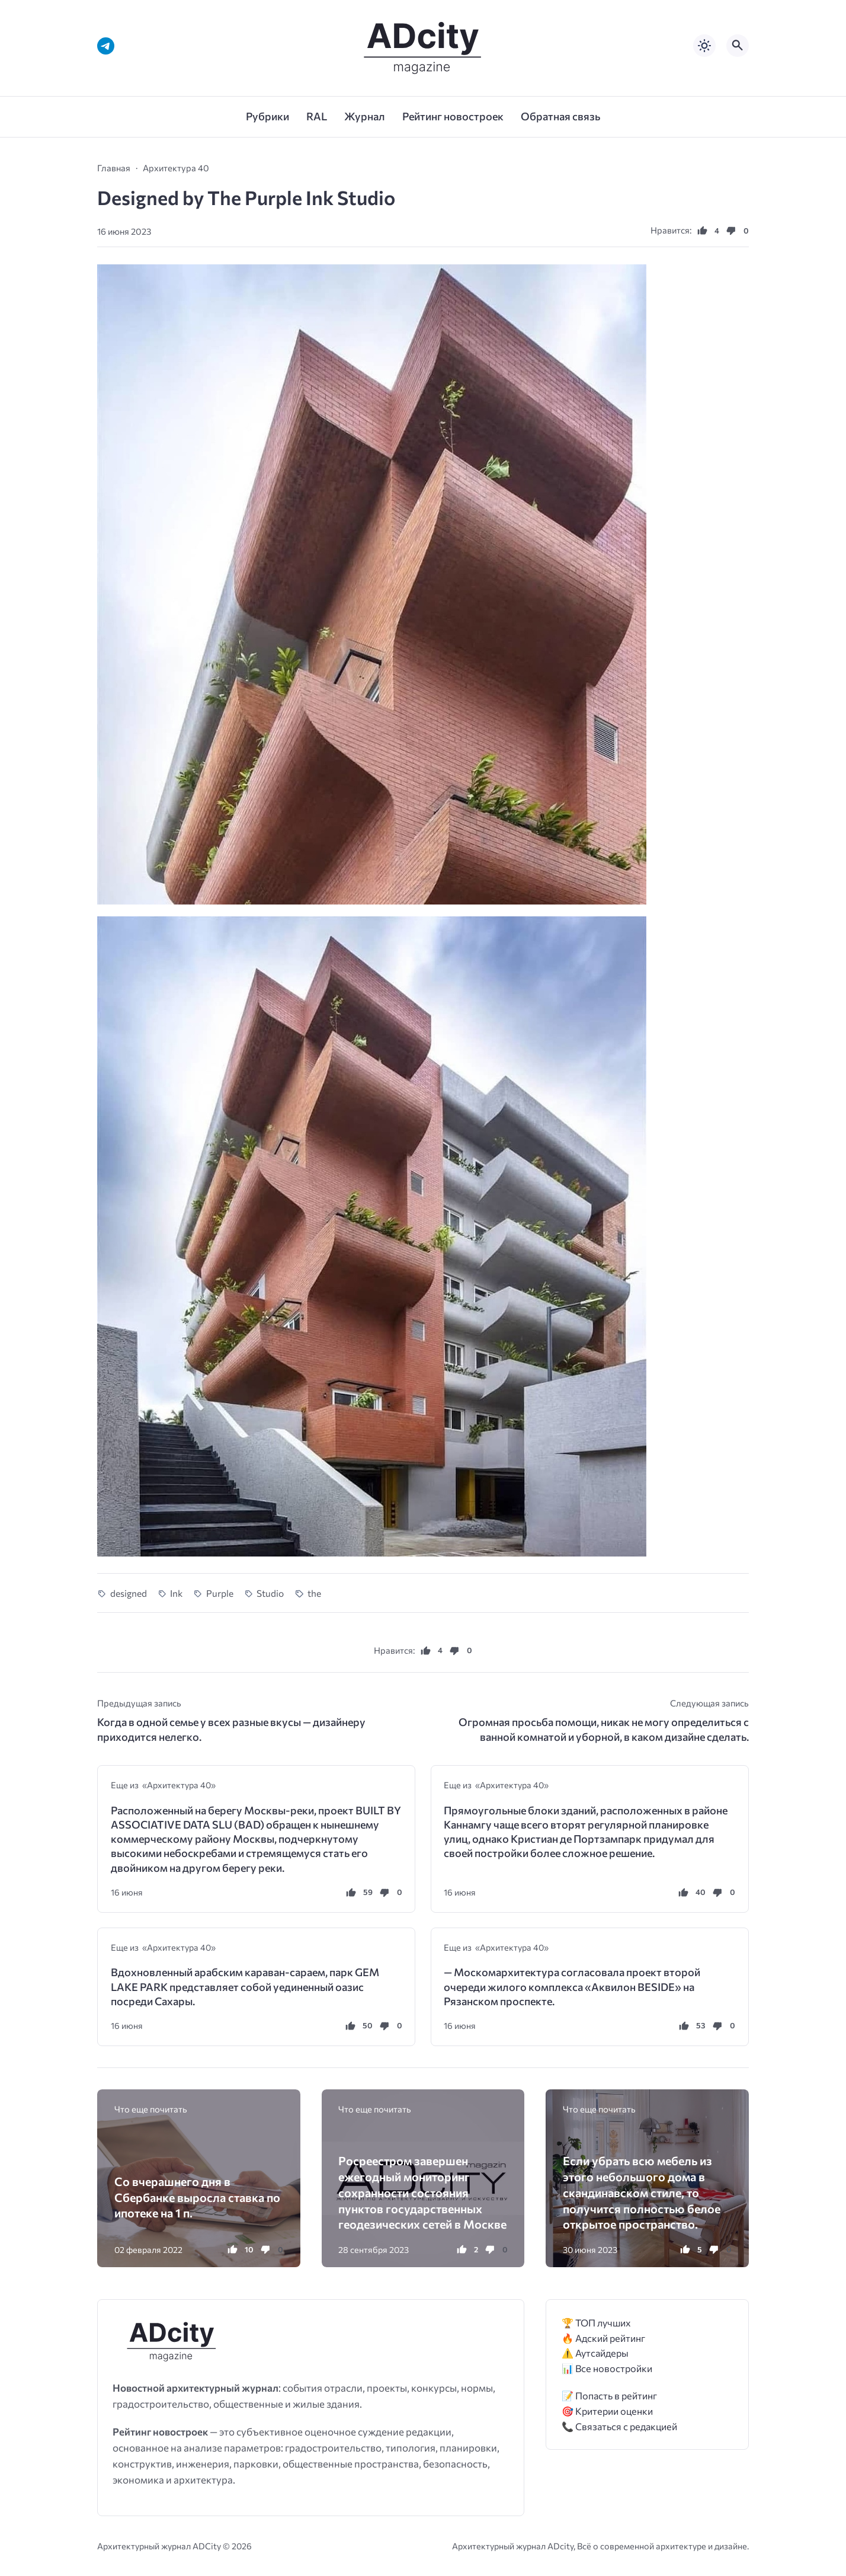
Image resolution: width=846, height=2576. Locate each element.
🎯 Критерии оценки (607, 2411)
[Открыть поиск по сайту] (737, 45)
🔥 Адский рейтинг (603, 2338)
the (314, 1593)
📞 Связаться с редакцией (619, 2426)
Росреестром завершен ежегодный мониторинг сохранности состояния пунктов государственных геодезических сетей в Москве (422, 2192)
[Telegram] (105, 46)
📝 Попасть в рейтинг (609, 2395)
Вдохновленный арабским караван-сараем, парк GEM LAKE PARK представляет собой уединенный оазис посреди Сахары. (245, 1986)
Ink (176, 1593)
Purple (219, 1593)
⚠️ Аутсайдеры (595, 2352)
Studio (270, 1593)
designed (128, 1593)
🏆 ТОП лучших (596, 2322)
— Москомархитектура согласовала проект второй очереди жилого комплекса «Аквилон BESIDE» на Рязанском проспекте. (572, 1986)
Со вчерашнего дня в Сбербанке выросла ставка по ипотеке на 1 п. (197, 2197)
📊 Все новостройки (607, 2368)
